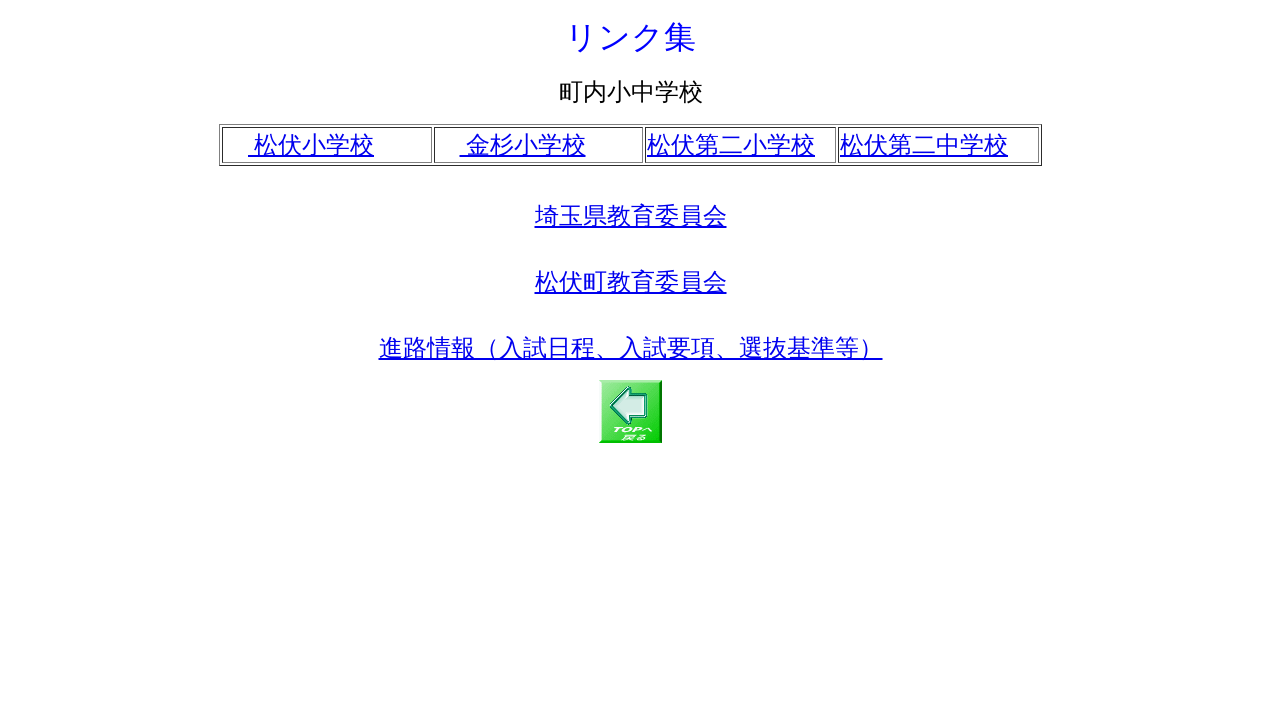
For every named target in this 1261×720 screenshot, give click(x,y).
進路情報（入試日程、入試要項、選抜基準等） (631, 348)
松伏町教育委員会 (631, 282)
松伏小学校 (311, 145)
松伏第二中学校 (924, 145)
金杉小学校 (523, 145)
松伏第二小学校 (731, 145)
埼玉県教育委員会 (631, 216)
